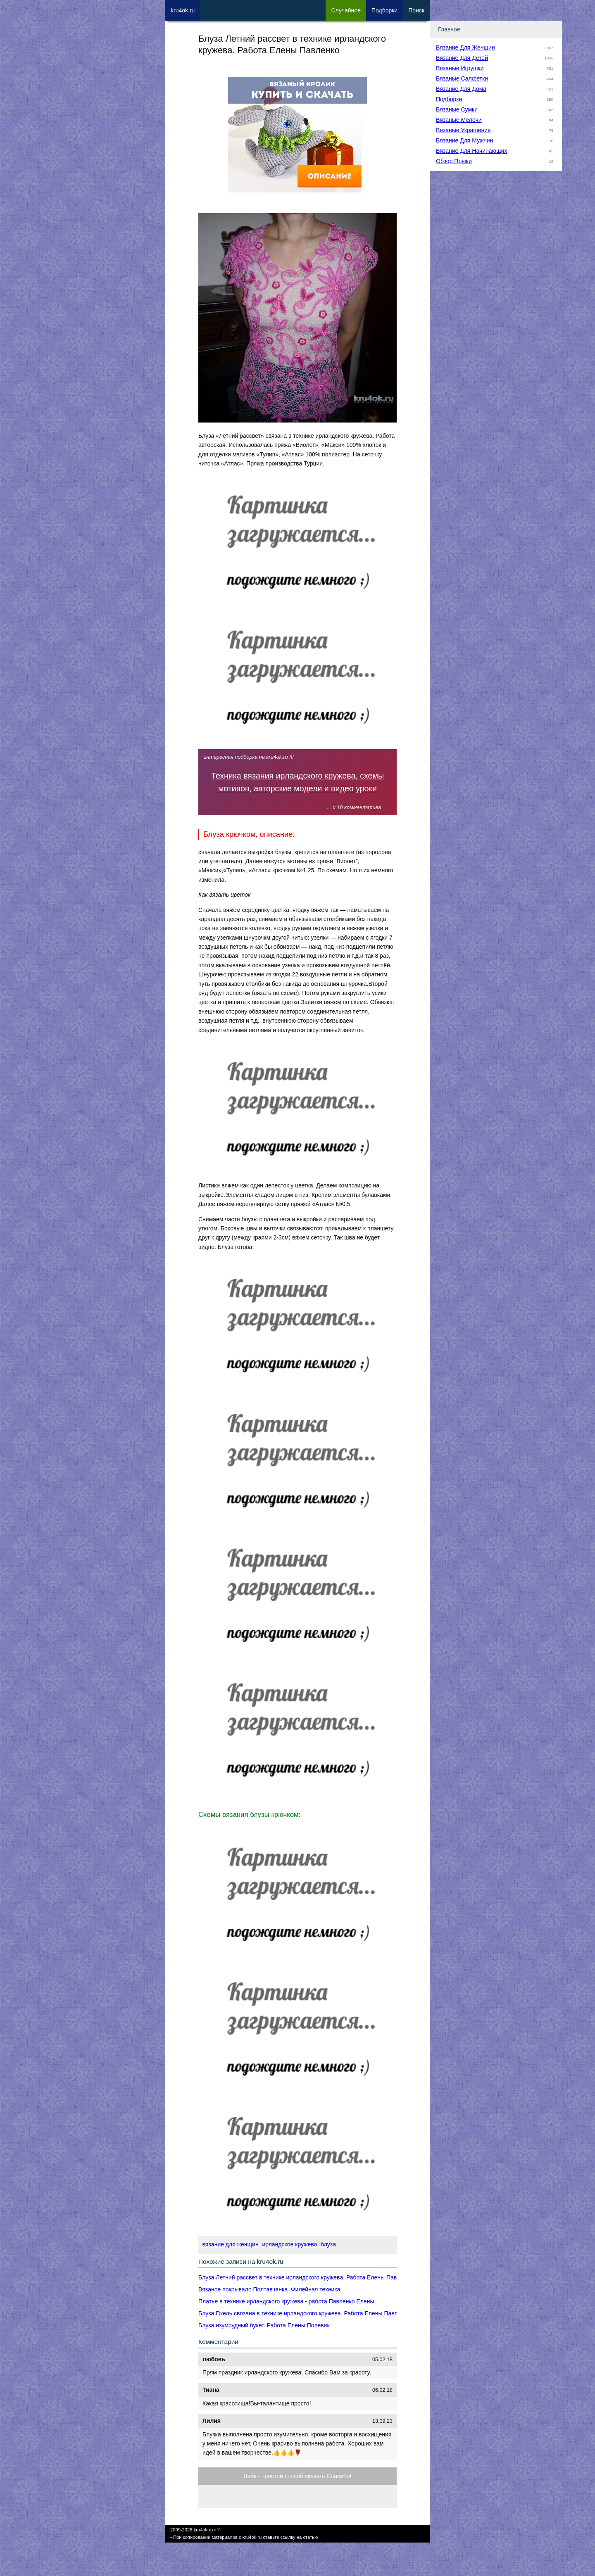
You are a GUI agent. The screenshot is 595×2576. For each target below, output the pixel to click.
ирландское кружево (289, 2244)
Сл (346, 10)
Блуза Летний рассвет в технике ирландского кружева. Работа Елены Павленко (305, 2277)
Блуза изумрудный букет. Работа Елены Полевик (264, 2325)
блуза (328, 2244)
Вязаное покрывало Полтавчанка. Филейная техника (269, 2289)
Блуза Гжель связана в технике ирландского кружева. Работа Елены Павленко (304, 2313)
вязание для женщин (230, 2244)
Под (384, 10)
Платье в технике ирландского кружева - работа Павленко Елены (286, 2301)
